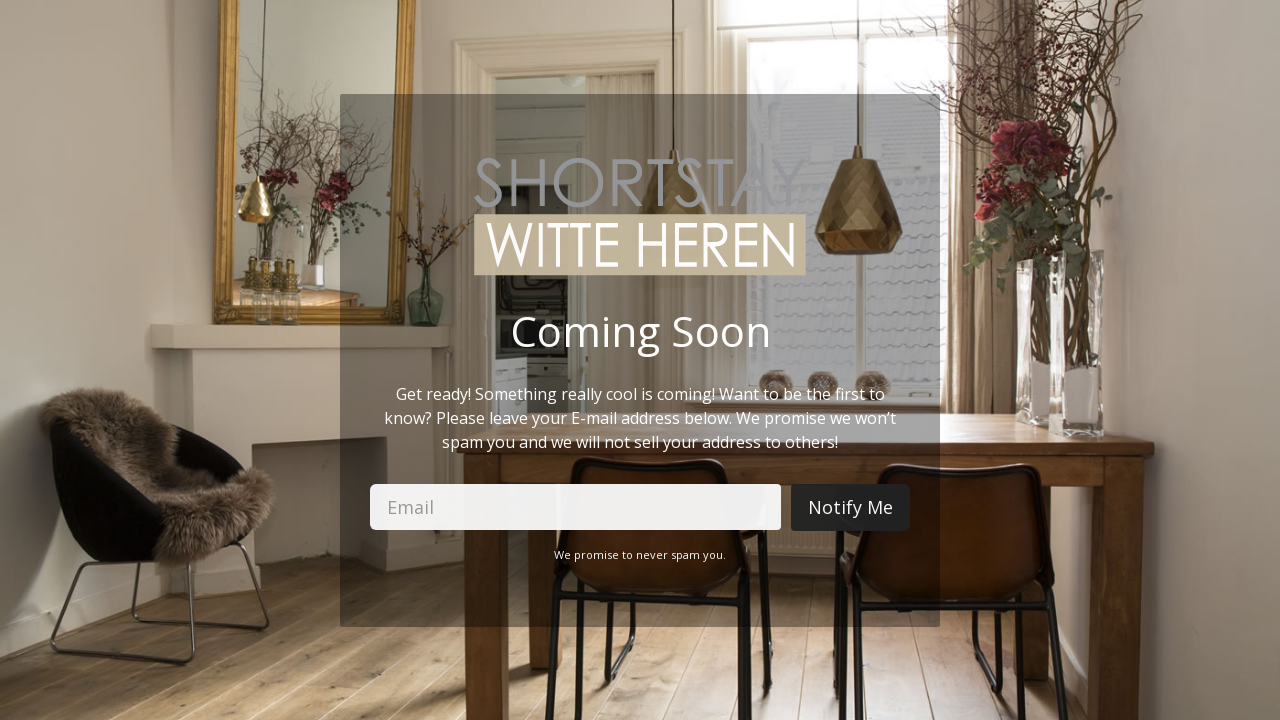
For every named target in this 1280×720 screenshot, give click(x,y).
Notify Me (850, 507)
